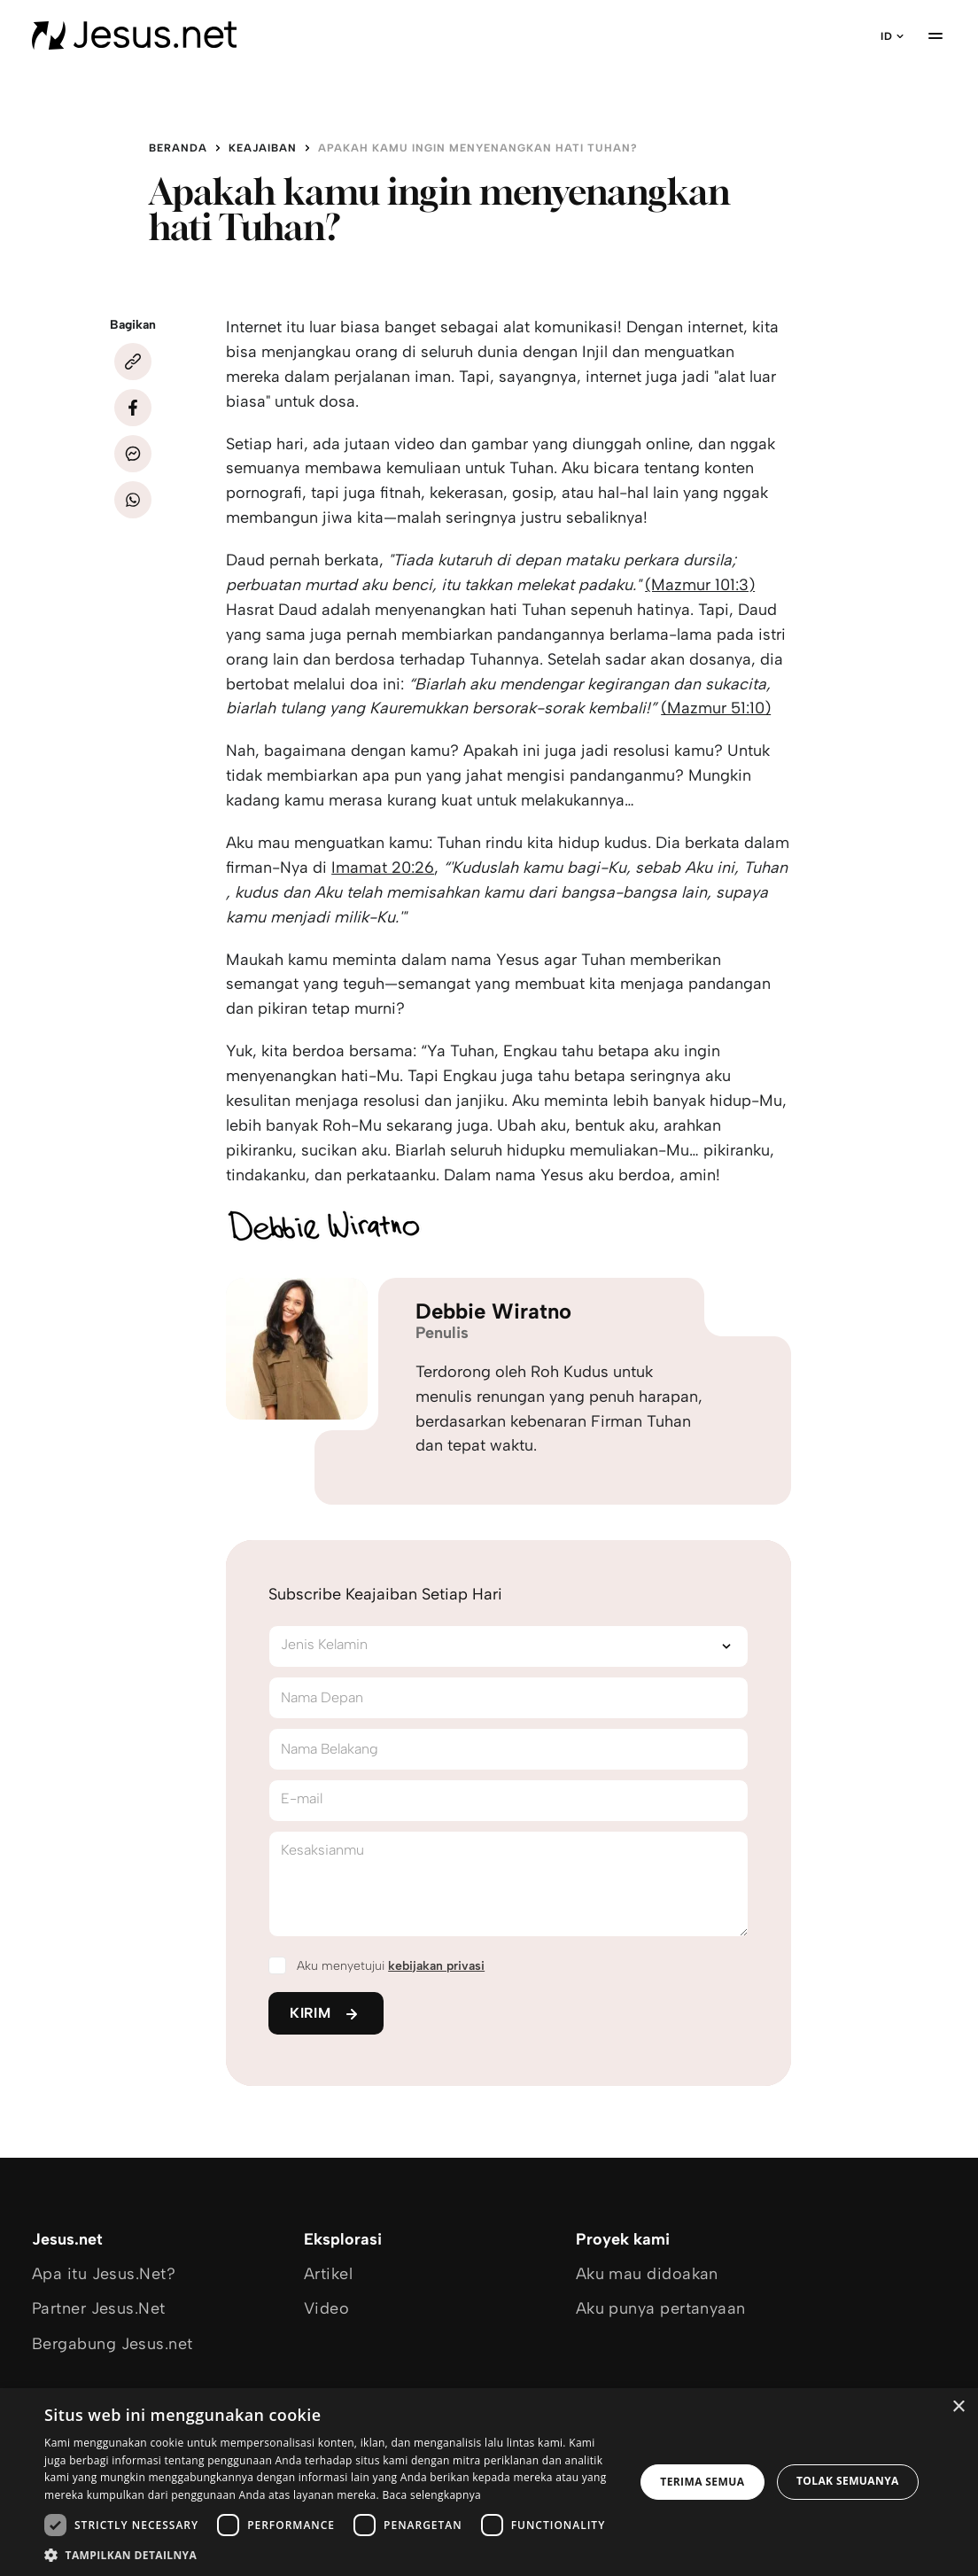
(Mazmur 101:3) (700, 585)
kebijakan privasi (436, 1965)
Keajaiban (263, 148)
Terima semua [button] (702, 2481)
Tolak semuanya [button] (847, 2480)
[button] (330, 2554)
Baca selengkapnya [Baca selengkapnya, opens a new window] (431, 2494)
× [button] (958, 2407)
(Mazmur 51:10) (716, 708)
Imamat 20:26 (382, 867)
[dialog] (489, 2482)
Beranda (178, 148)
